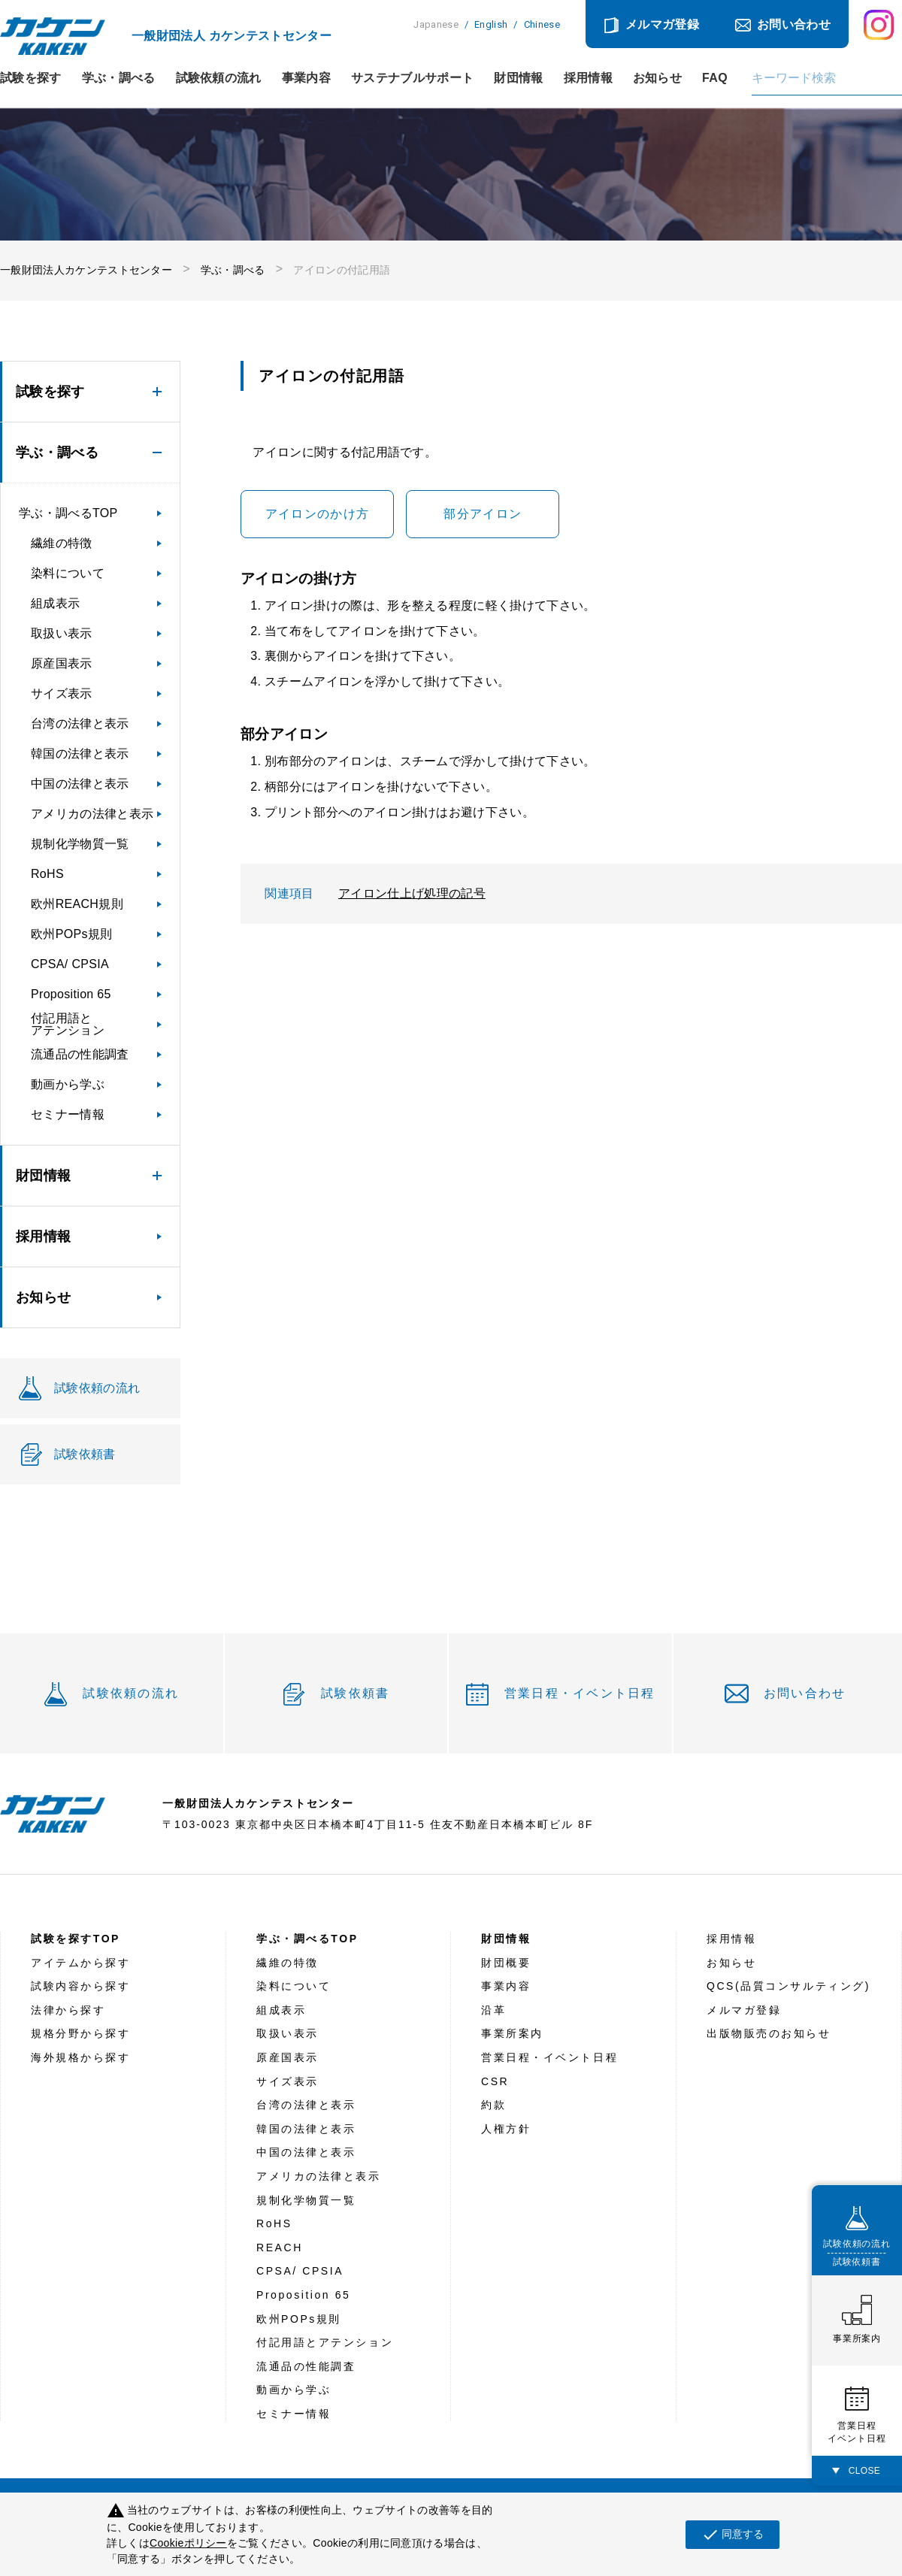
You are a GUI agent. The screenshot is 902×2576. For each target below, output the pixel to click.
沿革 (493, 2010)
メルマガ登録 (662, 24)
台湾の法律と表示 (80, 723)
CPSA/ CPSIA (70, 964)
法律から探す (68, 2010)
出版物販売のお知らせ (769, 2033)
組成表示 (55, 603)
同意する (732, 2535)
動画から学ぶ (67, 1084)
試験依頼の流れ (219, 78)
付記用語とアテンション (67, 1024)
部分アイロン (482, 513)
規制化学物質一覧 (80, 843)
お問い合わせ (794, 24)
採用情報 (588, 78)
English (490, 24)
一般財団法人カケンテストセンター (86, 270)
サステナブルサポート (412, 78)
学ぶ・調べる (119, 78)
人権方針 (506, 2129)
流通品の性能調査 (80, 1054)
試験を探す (31, 78)
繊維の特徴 (61, 543)
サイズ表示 (61, 693)
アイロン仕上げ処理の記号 (412, 893)
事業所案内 (512, 2033)
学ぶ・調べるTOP (68, 513)
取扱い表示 (61, 633)
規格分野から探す (80, 2033)
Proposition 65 (71, 994)
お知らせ (657, 78)
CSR (495, 2081)
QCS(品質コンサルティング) (788, 1986)
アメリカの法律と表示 (92, 813)
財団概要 (506, 1963)
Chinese (542, 24)
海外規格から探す (80, 2057)
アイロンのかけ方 (317, 513)
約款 (493, 2105)
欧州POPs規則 (71, 934)
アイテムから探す (80, 1963)
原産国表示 (61, 663)
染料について (67, 573)
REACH (279, 2248)
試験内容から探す (80, 1986)
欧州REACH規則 (77, 904)
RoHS (47, 873)
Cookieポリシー (188, 2543)
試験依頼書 (355, 1693)
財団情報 (518, 78)
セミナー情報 (67, 1114)
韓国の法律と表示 (80, 753)
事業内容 (306, 78)
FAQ (715, 78)
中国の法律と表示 (80, 783)
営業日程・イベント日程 (579, 1693)
